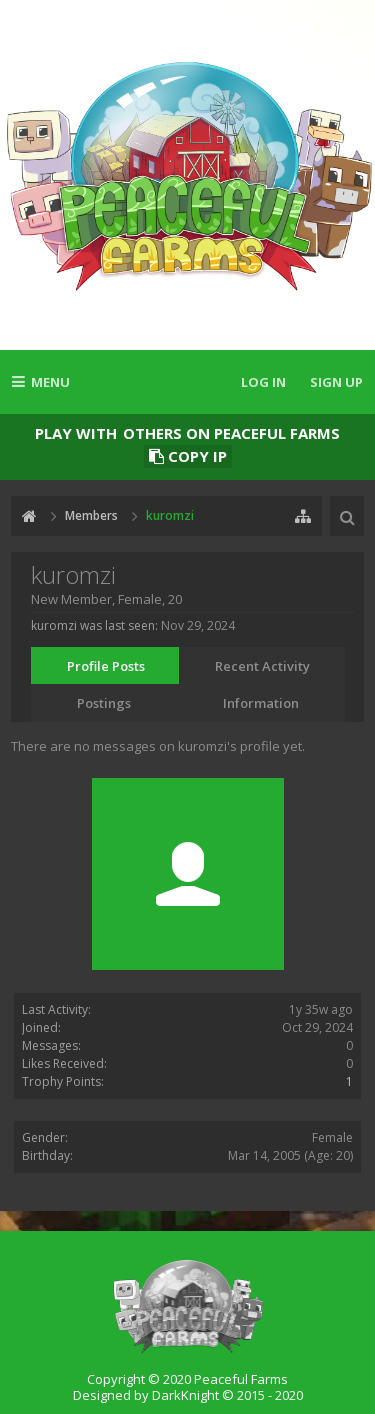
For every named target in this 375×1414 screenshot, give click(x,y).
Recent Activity (262, 666)
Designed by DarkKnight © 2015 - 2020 (188, 1395)
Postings (104, 703)
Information (261, 703)
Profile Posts (106, 666)
